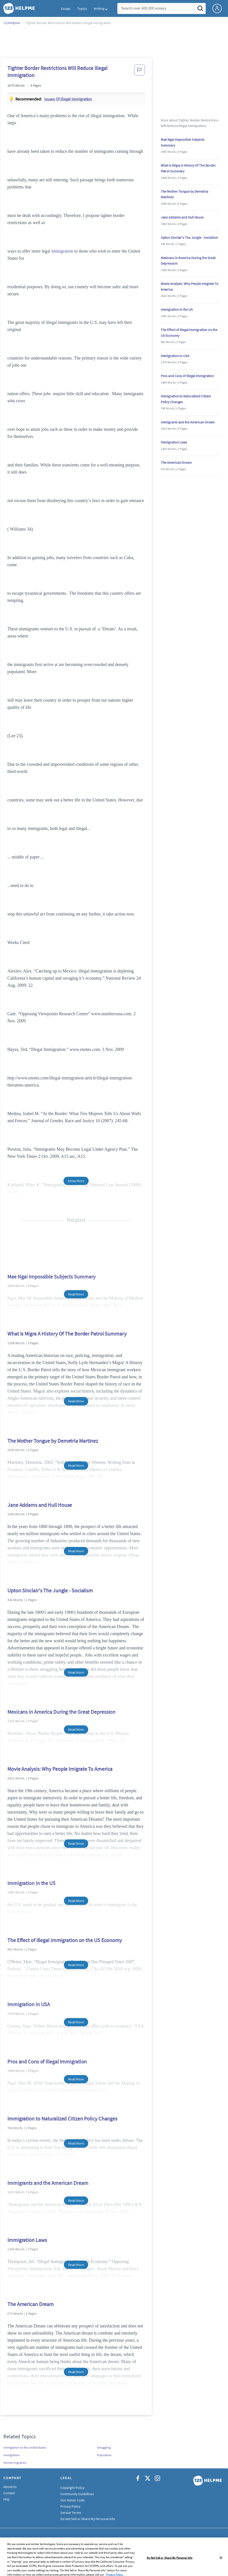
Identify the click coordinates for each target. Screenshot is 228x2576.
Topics (82, 8)
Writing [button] (99, 8)
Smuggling (104, 2447)
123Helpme (11, 22)
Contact (9, 2493)
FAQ (6, 2499)
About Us (10, 2486)
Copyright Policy (72, 2487)
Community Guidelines (77, 2494)
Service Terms (70, 2512)
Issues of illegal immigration (68, 99)
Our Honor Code (72, 2500)
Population (104, 2455)
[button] (139, 73)
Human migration (14, 2463)
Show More (76, 1181)
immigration (62, 251)
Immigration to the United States (24, 2447)
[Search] (200, 9)
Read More (76, 1294)
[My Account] (218, 8)
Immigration (11, 2455)
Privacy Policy (70, 2506)
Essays (66, 8)
